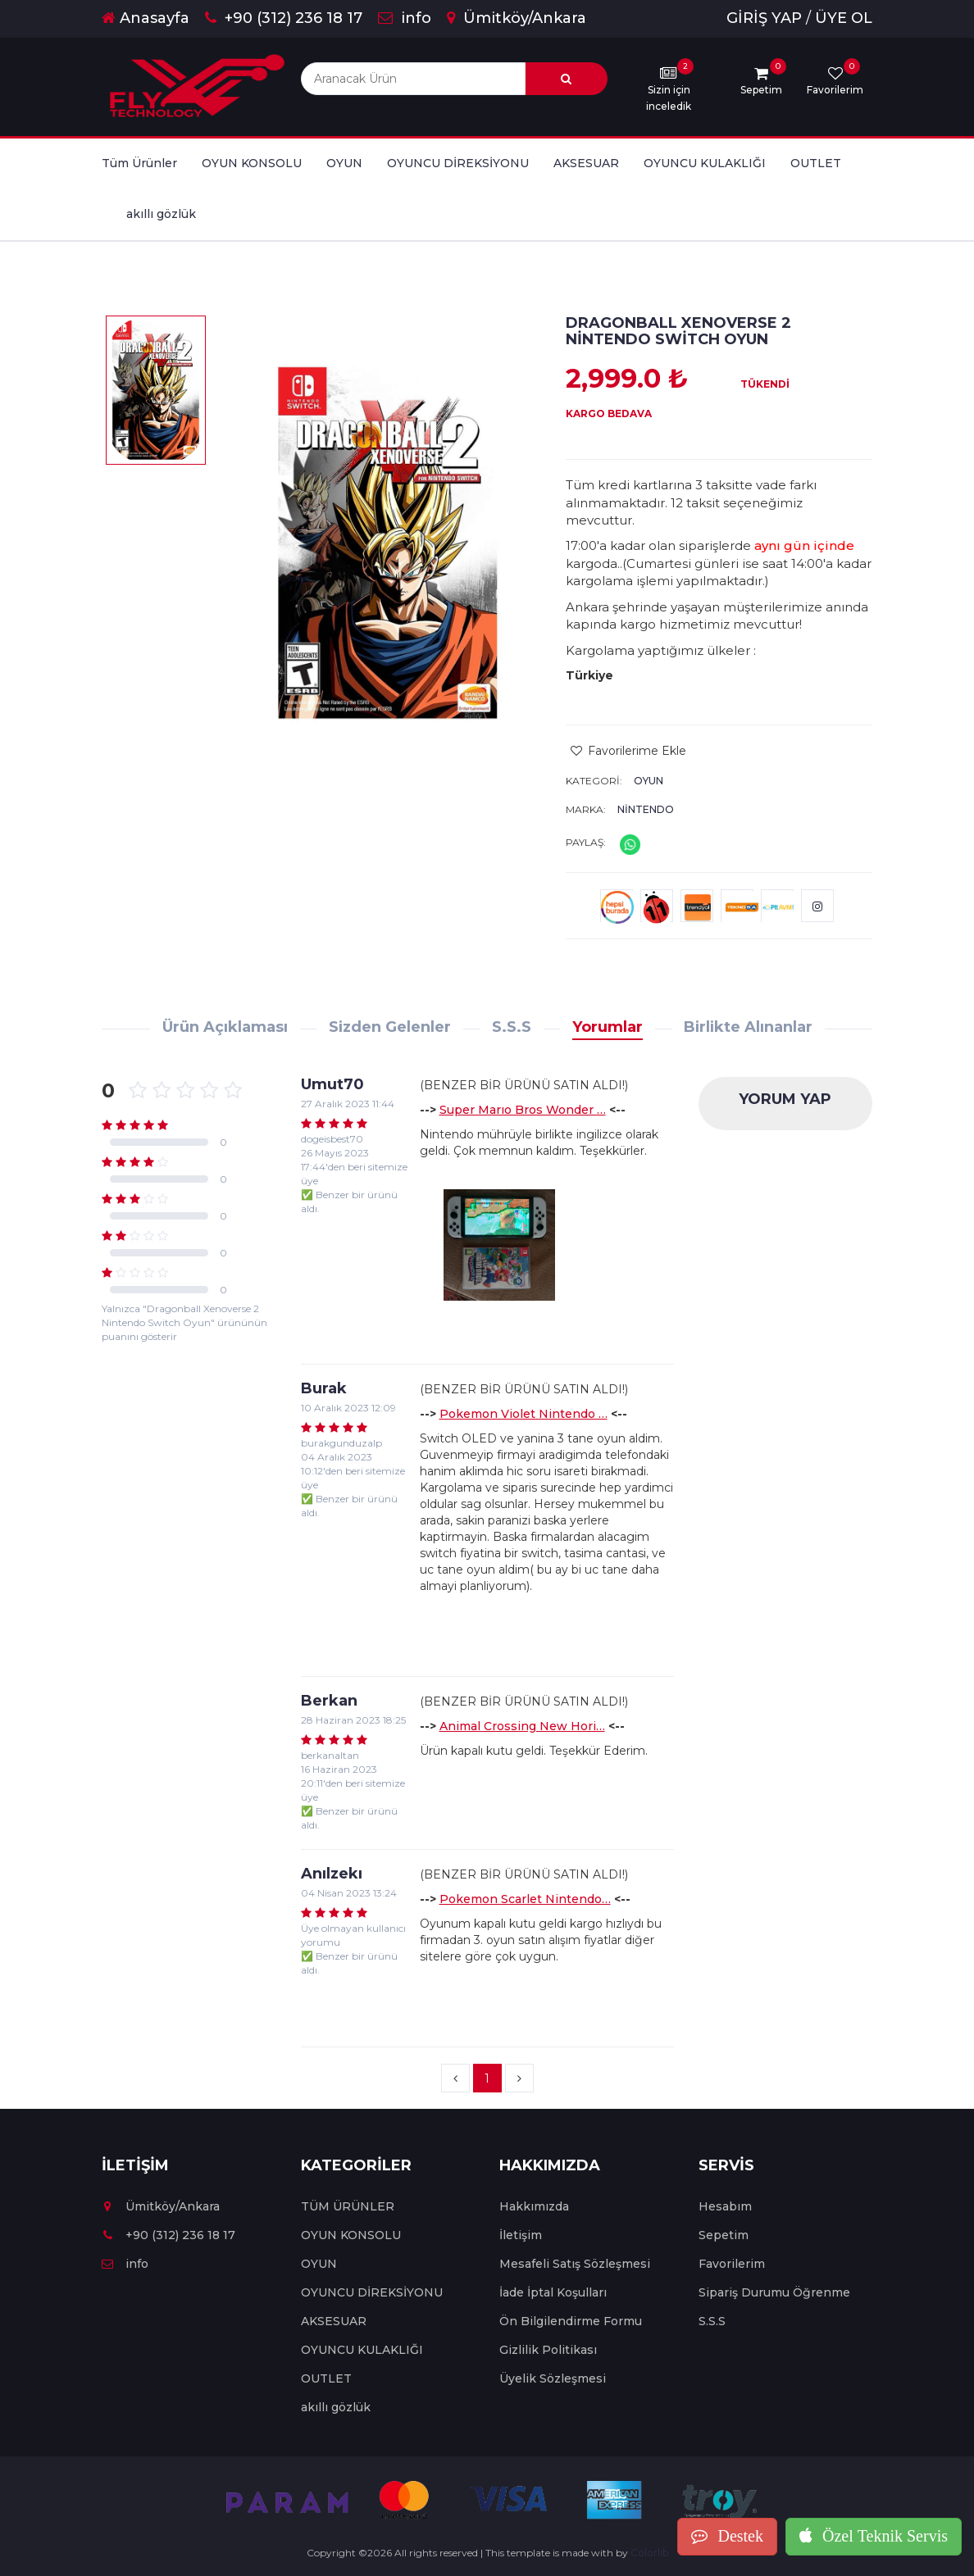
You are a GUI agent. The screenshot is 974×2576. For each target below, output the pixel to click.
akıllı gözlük (161, 214)
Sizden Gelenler (390, 1027)
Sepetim (724, 2235)
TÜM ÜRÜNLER (347, 2206)
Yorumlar (607, 1027)
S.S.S (511, 1027)
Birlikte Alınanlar (748, 1027)
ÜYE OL (843, 18)
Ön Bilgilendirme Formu (570, 2321)
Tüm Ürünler (139, 163)
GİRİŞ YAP (764, 18)
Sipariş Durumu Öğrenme (774, 2292)
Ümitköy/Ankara (516, 18)
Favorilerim (732, 2263)
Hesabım (725, 2206)
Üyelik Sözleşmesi (552, 2378)
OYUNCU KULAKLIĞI (705, 163)
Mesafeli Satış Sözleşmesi (574, 2263)
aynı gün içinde (804, 545)
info (404, 18)
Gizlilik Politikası (548, 2349)
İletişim (520, 2235)
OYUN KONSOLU (252, 163)
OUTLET (815, 163)
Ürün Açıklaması (225, 1027)
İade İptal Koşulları (553, 2292)
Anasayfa (145, 18)
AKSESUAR (586, 163)
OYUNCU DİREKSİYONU (458, 163)
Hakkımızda (534, 2206)
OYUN (344, 163)
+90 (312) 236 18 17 (283, 18)
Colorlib (649, 2552)
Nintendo (645, 809)
